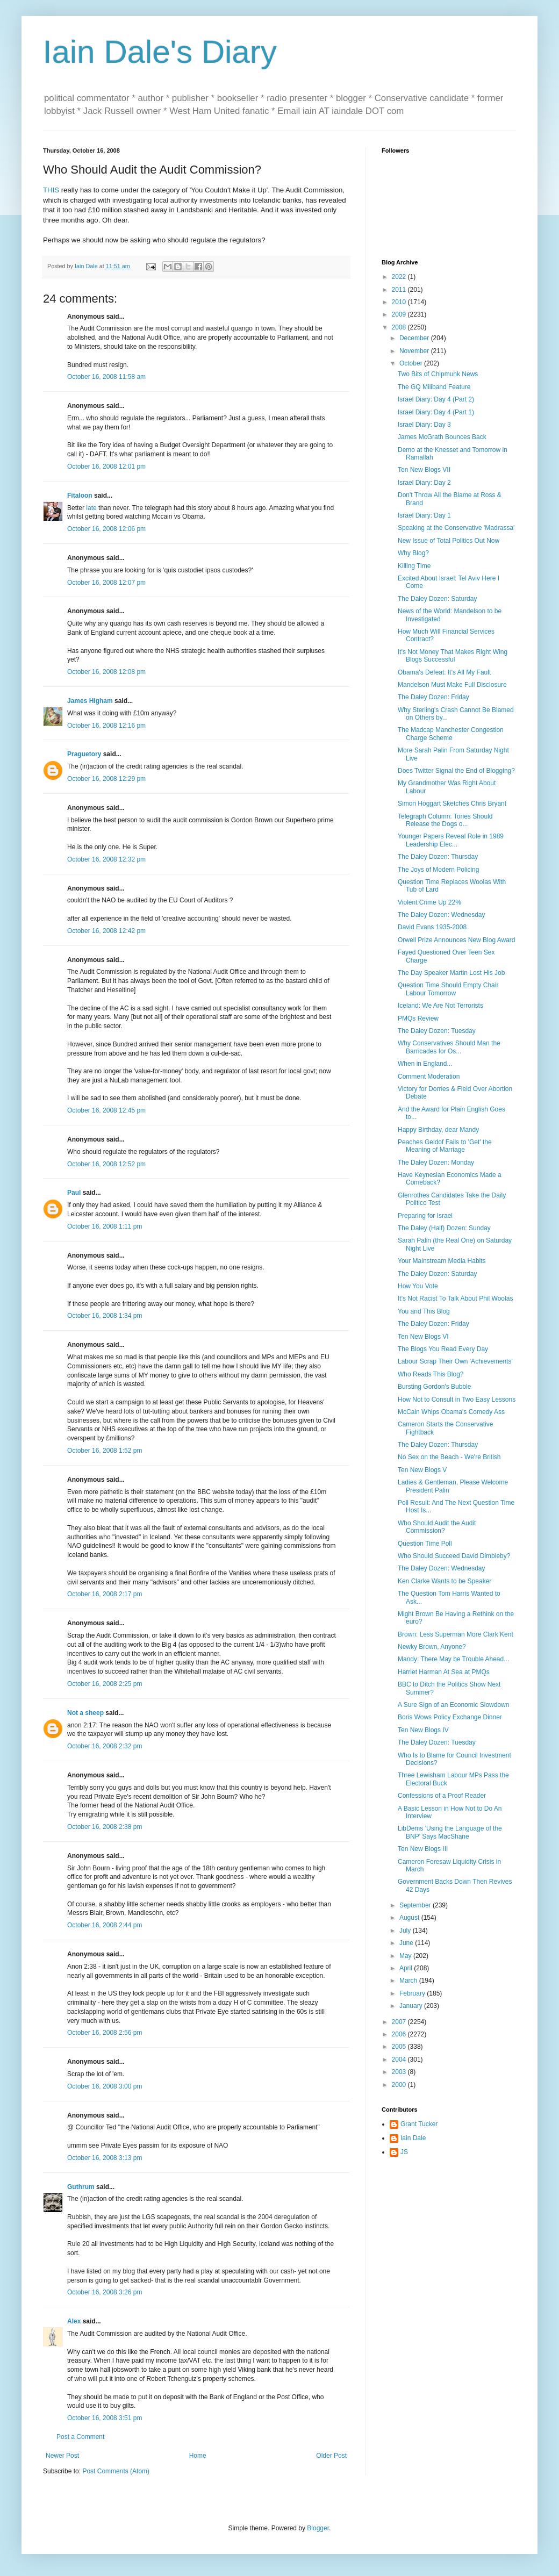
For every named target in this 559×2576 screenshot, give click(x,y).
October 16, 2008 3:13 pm (104, 2158)
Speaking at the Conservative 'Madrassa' (456, 528)
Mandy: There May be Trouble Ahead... (453, 1659)
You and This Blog (424, 1311)
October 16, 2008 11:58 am (106, 377)
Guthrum (81, 2187)
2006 (400, 2034)
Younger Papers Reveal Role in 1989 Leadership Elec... (451, 840)
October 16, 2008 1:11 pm (104, 1226)
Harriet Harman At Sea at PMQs (444, 1672)
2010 (400, 302)
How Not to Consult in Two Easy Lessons (456, 1399)
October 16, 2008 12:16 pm (106, 725)
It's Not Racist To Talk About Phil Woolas (455, 1298)
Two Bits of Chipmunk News (438, 374)
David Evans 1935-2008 (432, 927)
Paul (74, 1192)
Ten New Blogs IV (423, 1730)
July (406, 1930)
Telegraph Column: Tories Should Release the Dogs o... (445, 820)
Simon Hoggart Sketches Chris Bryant (452, 803)
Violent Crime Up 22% (429, 902)
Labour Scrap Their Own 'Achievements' (455, 1361)
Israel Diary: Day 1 (424, 515)
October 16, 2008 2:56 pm (104, 2032)
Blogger (318, 2528)
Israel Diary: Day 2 (424, 482)
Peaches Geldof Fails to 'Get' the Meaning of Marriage (445, 1145)
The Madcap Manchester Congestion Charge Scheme (451, 733)
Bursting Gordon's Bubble (434, 1386)
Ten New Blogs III (423, 1849)
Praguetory (84, 754)
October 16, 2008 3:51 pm (104, 2418)
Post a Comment (80, 2437)
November (415, 351)
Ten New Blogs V (422, 1470)
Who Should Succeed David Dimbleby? (454, 1556)
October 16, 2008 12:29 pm (106, 779)
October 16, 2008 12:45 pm (106, 1110)
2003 (400, 2072)
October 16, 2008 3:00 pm (104, 2086)
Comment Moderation (429, 1076)
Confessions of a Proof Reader (442, 1795)
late (91, 508)
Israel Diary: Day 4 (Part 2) (436, 399)
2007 (400, 2022)
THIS (51, 190)
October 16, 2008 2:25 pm (104, 1684)
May (406, 1956)
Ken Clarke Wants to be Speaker (444, 1581)
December (415, 338)
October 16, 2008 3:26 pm (104, 2292)
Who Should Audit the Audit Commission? (437, 1526)
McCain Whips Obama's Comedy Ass (451, 1412)
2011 (400, 289)
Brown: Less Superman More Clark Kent (455, 1634)
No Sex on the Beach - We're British (449, 1457)
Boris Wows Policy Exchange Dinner (450, 1717)
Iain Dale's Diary (160, 52)
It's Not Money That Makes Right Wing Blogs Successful (452, 655)
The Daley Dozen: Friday (433, 697)
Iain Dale (413, 2138)
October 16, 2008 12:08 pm (106, 672)
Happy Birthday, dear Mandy (438, 1129)
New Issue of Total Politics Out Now (448, 540)
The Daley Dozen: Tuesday (437, 1031)
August (410, 1917)
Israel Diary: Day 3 (424, 424)
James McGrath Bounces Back (442, 437)
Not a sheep (85, 1713)
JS (404, 2152)
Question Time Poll (425, 1543)
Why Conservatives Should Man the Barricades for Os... (449, 1046)
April (406, 1968)
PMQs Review (418, 1018)
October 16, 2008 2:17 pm (104, 1594)
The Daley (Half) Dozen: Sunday (444, 1228)
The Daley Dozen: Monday (436, 1162)
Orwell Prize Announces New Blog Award (456, 940)
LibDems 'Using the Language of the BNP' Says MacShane (450, 1832)
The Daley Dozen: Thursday (438, 856)
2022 (400, 277)
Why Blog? (413, 553)
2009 (400, 314)
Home (197, 2455)
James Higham (90, 701)
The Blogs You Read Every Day (443, 1349)
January (411, 2006)
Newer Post (62, 2455)
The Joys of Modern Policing (438, 869)
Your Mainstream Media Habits (442, 1261)
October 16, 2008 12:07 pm (106, 582)
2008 (400, 327)
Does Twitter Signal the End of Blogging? (456, 770)
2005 (400, 2046)
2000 (400, 2085)
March (409, 1980)
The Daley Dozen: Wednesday (441, 915)
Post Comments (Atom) (115, 2471)
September (416, 1905)
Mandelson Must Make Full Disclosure (452, 684)
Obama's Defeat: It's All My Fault (444, 672)
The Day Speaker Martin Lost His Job (451, 973)
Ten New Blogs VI (423, 1336)
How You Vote (418, 1286)
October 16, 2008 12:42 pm (106, 931)
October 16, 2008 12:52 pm (106, 1164)
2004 (400, 2059)
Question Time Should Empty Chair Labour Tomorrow (448, 988)
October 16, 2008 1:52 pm (104, 1450)
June (407, 1943)
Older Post (331, 2455)
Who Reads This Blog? (431, 1374)
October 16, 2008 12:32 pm (106, 859)
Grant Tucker (419, 2124)
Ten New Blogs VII (424, 469)
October (411, 363)
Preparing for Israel (425, 1215)
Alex (74, 2321)
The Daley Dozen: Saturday (437, 598)
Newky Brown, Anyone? (432, 1647)
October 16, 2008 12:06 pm (106, 529)
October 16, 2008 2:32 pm (104, 1746)
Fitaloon (79, 495)
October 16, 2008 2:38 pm (104, 1827)
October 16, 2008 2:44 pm (104, 1925)
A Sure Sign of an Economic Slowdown (453, 1705)
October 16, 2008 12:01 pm (106, 466)
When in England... (425, 1063)
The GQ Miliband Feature (434, 387)
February (413, 1993)
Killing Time (414, 566)
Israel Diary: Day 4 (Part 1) (436, 412)
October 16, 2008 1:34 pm (104, 1315)
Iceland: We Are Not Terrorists (440, 1005)
